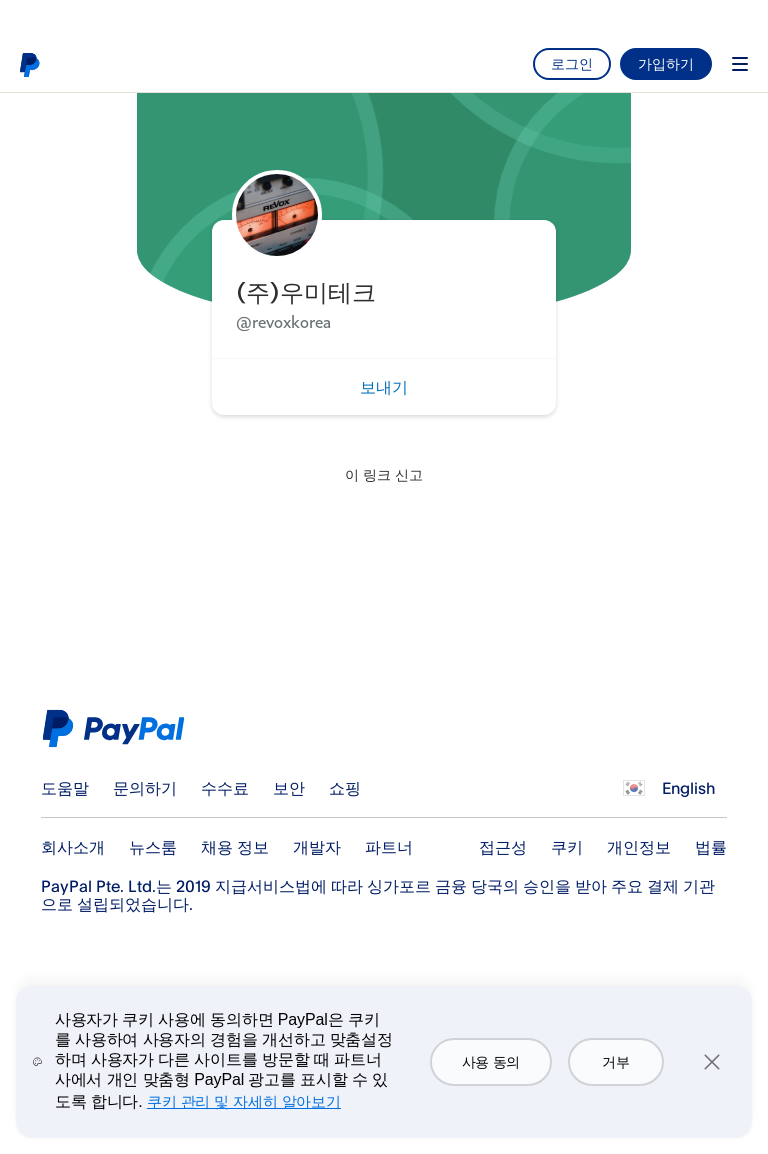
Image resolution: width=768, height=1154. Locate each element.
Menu (740, 64)
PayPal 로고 (29, 64)
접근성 (503, 847)
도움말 (65, 788)
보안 (289, 788)
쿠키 (567, 847)
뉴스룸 (153, 847)
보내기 (384, 387)
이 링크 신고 (384, 474)
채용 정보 (235, 847)
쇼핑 (345, 788)
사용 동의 (491, 1062)
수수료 (225, 788)
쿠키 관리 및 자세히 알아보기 (244, 1101)
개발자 (317, 847)
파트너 (389, 847)
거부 (615, 1062)
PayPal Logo (118, 728)
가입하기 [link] (666, 63)
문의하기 (145, 788)
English (688, 788)
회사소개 (73, 847)
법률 (711, 847)
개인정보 (639, 847)
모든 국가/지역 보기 (634, 788)
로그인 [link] (572, 63)
